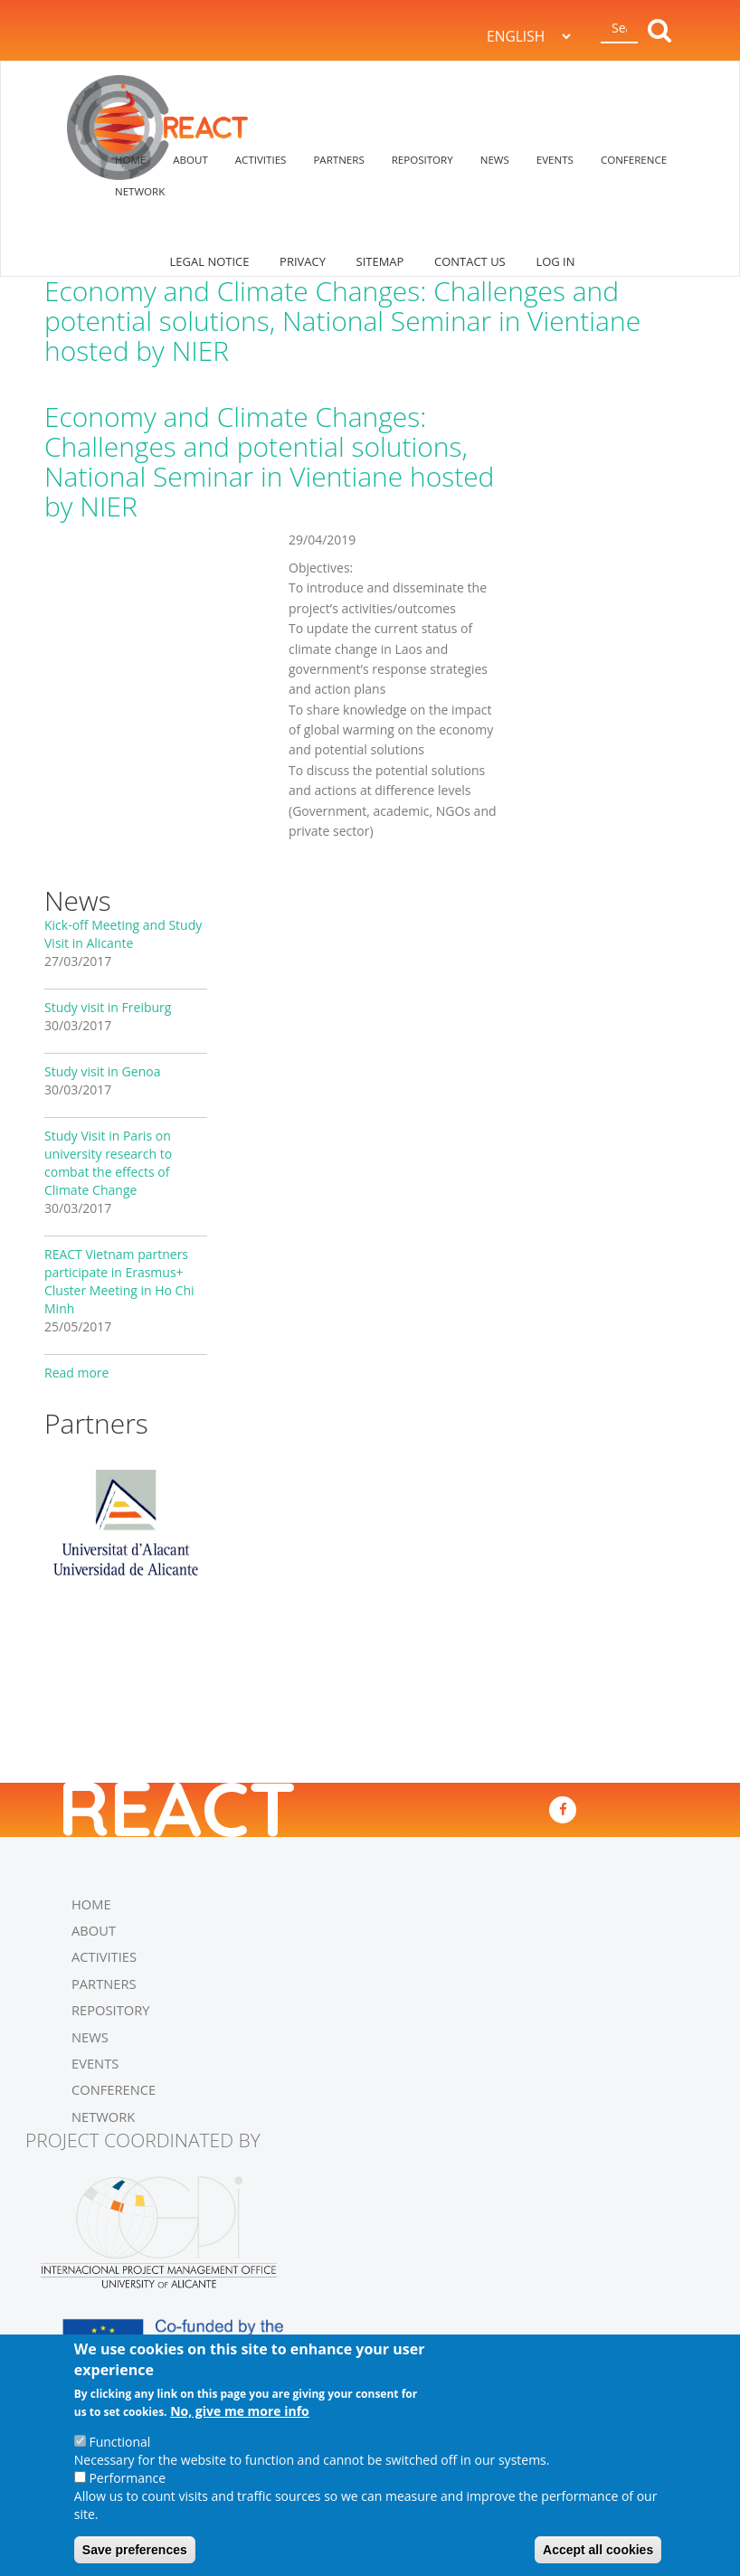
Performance (127, 2478)
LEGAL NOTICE (210, 261)
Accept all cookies (598, 2550)
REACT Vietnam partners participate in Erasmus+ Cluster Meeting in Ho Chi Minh (119, 1281)
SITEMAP (380, 261)
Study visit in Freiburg (107, 1007)
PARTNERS (338, 159)
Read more (76, 1372)
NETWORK (140, 191)
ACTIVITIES (261, 159)
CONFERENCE (634, 159)
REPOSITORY (422, 159)
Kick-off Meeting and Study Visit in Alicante (123, 934)
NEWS (494, 159)
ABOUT (190, 159)
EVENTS (555, 159)
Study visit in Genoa (102, 1071)
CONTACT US (470, 261)
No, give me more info (239, 2411)
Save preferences (134, 2550)
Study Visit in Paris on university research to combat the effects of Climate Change (108, 1162)
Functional (119, 2442)
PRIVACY (303, 261)
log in (555, 261)
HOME (130, 159)
